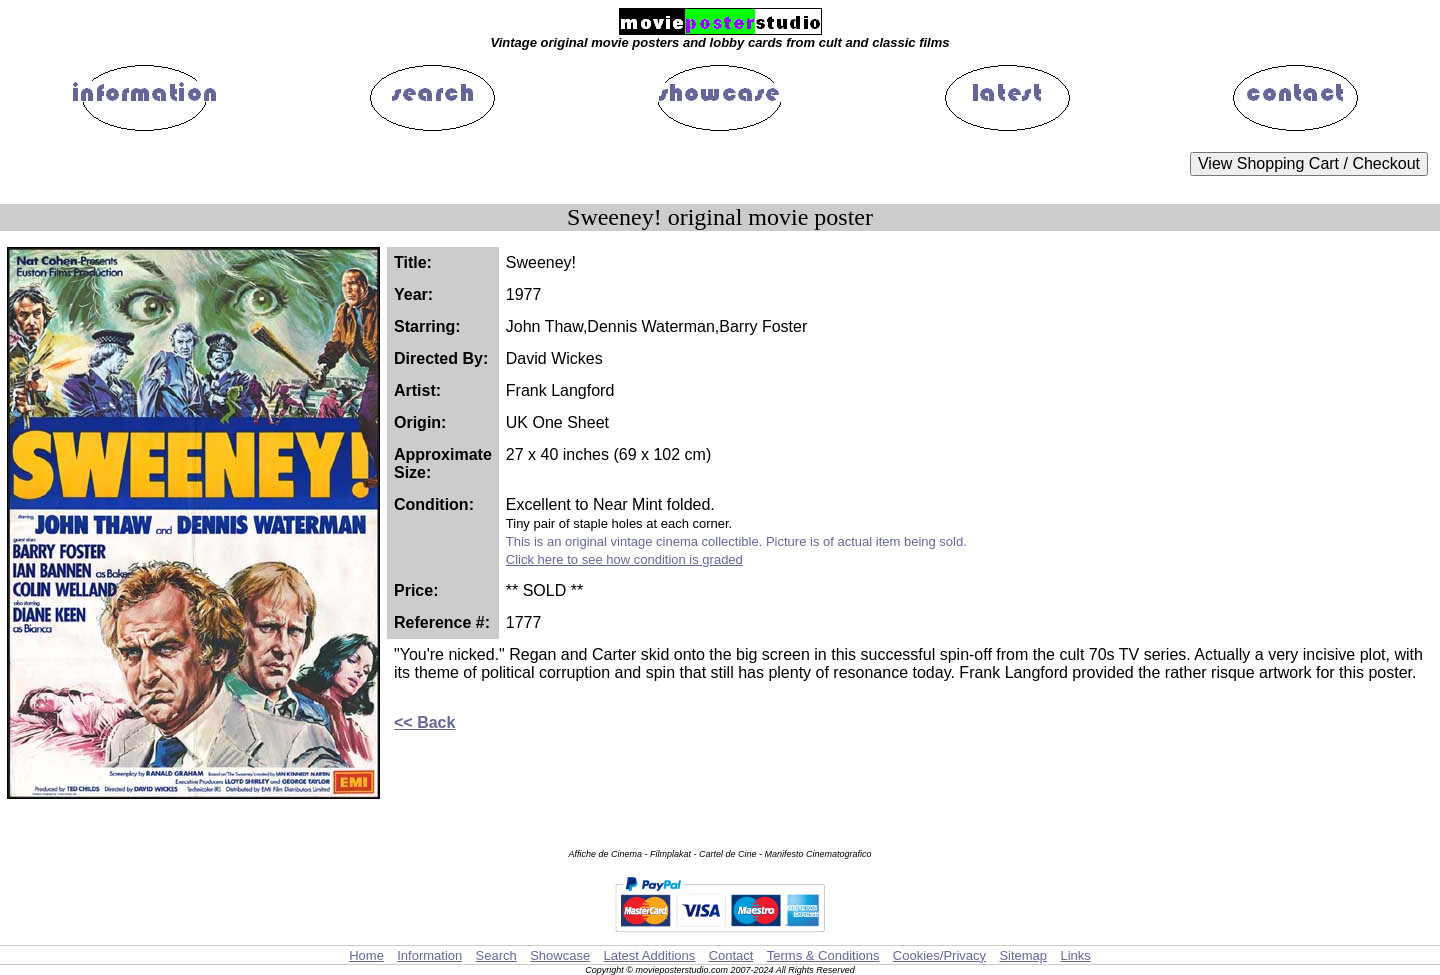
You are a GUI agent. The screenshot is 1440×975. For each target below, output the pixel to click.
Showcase (560, 955)
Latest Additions (649, 955)
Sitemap (1023, 955)
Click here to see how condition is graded (624, 559)
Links (1075, 955)
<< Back (424, 722)
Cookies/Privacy (939, 955)
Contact (731, 955)
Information (429, 955)
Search (496, 955)
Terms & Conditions (823, 955)
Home (366, 955)
